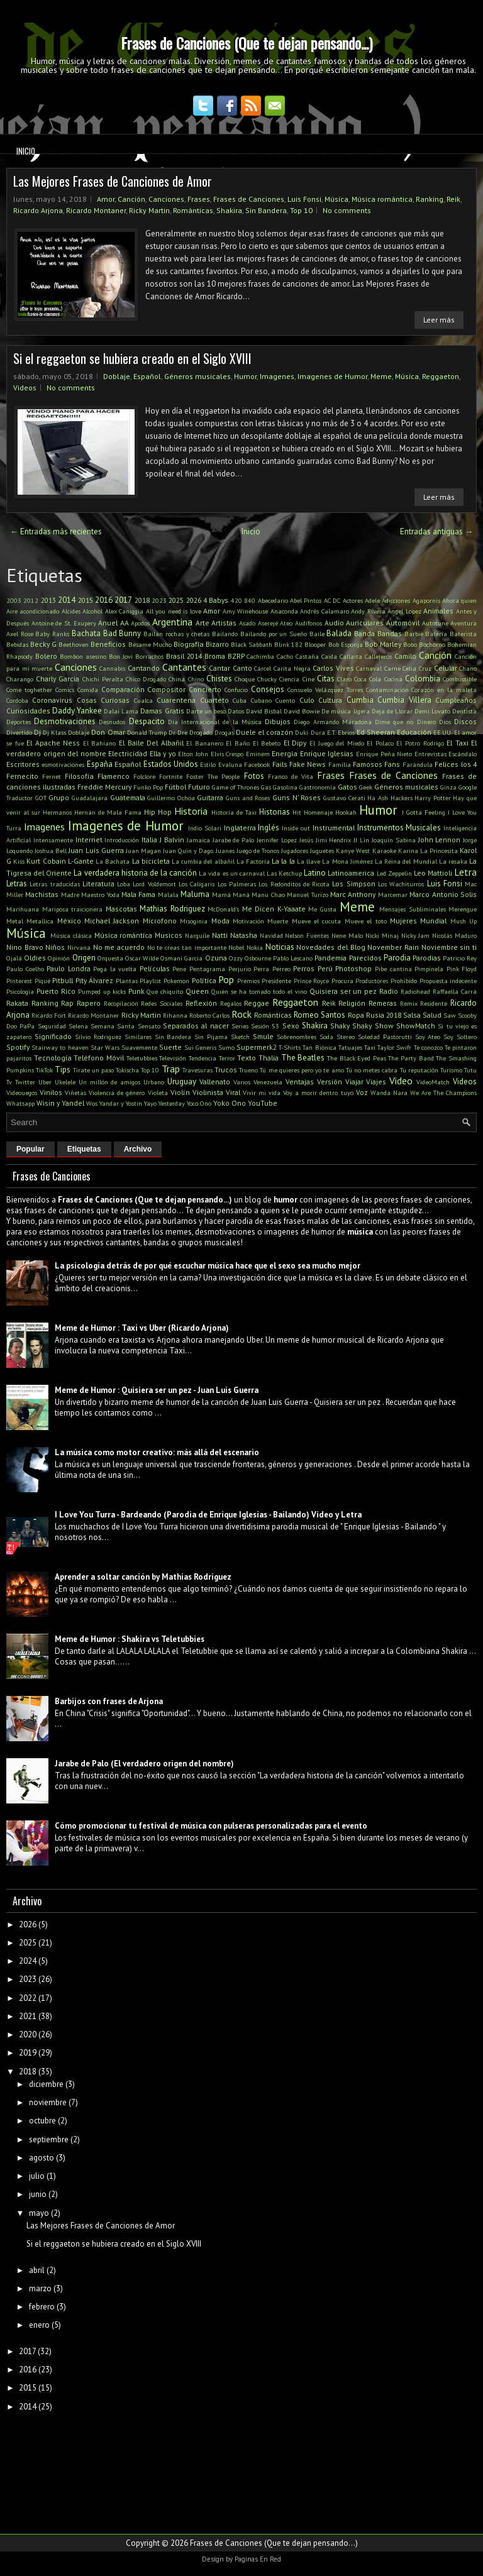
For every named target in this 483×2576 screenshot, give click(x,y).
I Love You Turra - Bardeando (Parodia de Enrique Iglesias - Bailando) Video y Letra (208, 1514)
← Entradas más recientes (56, 531)
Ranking (429, 199)
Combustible (460, 678)
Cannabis (112, 668)
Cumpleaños (456, 700)
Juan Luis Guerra (96, 850)
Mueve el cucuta (316, 920)
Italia (149, 839)
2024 (27, 1961)
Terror (227, 1058)
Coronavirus (52, 700)
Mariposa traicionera (72, 909)
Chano (468, 668)
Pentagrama (207, 968)
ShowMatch (415, 1025)
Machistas (41, 894)
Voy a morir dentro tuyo (318, 1092)
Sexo (290, 1025)
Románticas (193, 210)
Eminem (258, 753)
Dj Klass (54, 732)
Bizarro (217, 644)
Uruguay (181, 1081)
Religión (351, 1003)
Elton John (193, 753)
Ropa (356, 1015)
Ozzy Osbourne (250, 958)
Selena (78, 1025)
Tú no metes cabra (372, 1069)
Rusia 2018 (383, 1015)
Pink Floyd (462, 968)
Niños (55, 947)
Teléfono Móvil (99, 1057)
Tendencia (202, 1058)
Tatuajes (350, 1047)
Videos (24, 387)
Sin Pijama (211, 1036)
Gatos (347, 786)
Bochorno (432, 644)
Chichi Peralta (102, 678)
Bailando (225, 633)
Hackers (402, 797)
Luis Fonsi (304, 199)
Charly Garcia (57, 678)
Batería (436, 633)
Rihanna (175, 1015)
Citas (326, 678)
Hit (296, 812)
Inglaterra (240, 827)
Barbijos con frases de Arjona (109, 1701)
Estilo (208, 764)
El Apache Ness (53, 742)
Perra (261, 968)
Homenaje (318, 812)
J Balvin (172, 839)
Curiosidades (28, 710)
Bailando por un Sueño (273, 633)
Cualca (143, 700)
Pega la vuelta (114, 968)
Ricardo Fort (48, 1015)
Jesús (306, 839)
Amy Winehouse (245, 611)
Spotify (18, 1047)
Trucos (225, 1069)
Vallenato (214, 1081)
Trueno (248, 1069)
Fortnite (170, 776)
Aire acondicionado (32, 611)
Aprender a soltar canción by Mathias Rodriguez (143, 1576)
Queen (197, 991)
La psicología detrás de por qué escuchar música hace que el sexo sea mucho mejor (207, 1265)
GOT (41, 797)
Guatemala (127, 797)
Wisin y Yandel (60, 1103)
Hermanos (57, 812)
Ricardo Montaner (96, 210)
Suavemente (139, 1047)
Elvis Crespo (227, 753)
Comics (64, 689)
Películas (155, 968)
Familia (339, 764)
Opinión (59, 958)
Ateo (286, 623)
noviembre (48, 2102)
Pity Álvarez (94, 980)
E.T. (331, 732)
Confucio (236, 689)
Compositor (166, 689)
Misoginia (194, 920)
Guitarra (210, 797)
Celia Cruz (416, 668)
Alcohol (92, 611)
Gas (266, 787)
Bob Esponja (345, 644)
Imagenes (277, 376)
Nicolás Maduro (454, 935)
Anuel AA (113, 622)
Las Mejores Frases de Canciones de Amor (112, 181)
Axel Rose (19, 633)
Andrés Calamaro (324, 611)
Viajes (376, 1081)
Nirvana (79, 947)
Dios (445, 721)
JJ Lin (361, 839)
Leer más (439, 319)
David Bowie (301, 711)
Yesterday (171, 1103)
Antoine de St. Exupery (63, 623)
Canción (131, 199)
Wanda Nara (389, 1092)
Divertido (19, 732)
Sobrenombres (296, 1036)
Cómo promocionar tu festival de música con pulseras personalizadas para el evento (211, 1825)
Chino (196, 678)
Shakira (229, 210)
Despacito (147, 721)
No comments (347, 210)
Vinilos (51, 1092)
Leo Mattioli (433, 873)
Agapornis (426, 600)
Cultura (330, 700)
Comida (87, 689)
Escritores (23, 764)
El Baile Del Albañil (151, 742)
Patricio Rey (460, 958)
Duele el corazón (264, 732)
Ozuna (216, 957)
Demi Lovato (432, 711)
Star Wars (105, 1047)
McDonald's (223, 909)
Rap (67, 1003)
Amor (105, 199)
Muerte (277, 920)
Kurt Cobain (45, 861)
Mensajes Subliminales (412, 909)
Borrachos (149, 656)
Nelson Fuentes (307, 935)
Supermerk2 (256, 1047)
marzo (40, 2288)
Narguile (197, 935)
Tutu (470, 1069)
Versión (329, 1081)
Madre (70, 894)
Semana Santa (113, 1025)
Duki (301, 732)
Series (239, 1025)
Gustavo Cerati (344, 797)
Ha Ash (377, 797)
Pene (179, 968)
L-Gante (81, 861)
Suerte (170, 1047)
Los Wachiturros (401, 883)
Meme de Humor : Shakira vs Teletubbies (129, 1639)
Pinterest (19, 980)
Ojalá (14, 958)
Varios (241, 1081)
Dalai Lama (121, 711)
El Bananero (204, 743)
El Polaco (380, 743)
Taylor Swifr (394, 1047)
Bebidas (17, 644)
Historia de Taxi (234, 812)
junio (38, 2194)
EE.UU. (442, 732)
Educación (414, 732)
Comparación (123, 689)
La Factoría (253, 861)
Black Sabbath (251, 644)
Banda (364, 633)
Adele (372, 600)
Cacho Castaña (298, 656)
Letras (16, 883)
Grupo (58, 797)
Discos (465, 721)
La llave (308, 861)
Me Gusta (322, 909)
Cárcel (262, 668)
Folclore (144, 776)
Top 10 (301, 210)
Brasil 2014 (184, 656)
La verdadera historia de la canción (135, 872)
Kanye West (353, 850)
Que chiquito (165, 991)
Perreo (281, 968)
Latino (315, 872)
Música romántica (382, 199)
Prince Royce (312, 980)
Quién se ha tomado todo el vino (259, 991)
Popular (30, 1149)
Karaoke (384, 850)
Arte (202, 622)
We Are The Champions (443, 1092)
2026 (193, 600)
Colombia (422, 678)
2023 (159, 600)
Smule (263, 1036)
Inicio (25, 151)
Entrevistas (430, 753)
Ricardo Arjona (38, 210)
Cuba (240, 700)
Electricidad (127, 753)
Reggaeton (440, 376)
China (177, 678)
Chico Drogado (146, 678)
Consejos (267, 689)
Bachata (86, 633)
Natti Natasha (234, 935)
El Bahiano (99, 743)
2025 (176, 600)
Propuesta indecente (448, 980)
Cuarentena (176, 700)
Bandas (389, 633)
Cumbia (360, 700)
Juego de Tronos (257, 850)
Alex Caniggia (124, 611)
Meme (381, 376)
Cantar (219, 668)
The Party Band (410, 1058)
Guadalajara (90, 797)
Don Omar (108, 732)
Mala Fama (138, 894)
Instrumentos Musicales (399, 827)
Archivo (138, 1149)
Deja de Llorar (392, 711)
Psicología (20, 991)
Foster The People (213, 776)
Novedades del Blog (330, 947)
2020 (27, 2034)
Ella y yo (163, 753)
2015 (85, 600)
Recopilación (121, 1003)
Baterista (463, 633)
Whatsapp (20, 1103)
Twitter (25, 1081)
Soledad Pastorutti (385, 1036)
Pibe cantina (393, 968)
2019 (27, 2052)
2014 (66, 600)
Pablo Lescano (293, 958)
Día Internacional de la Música (215, 721)
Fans (392, 764)
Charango (19, 678)
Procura (342, 980)
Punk (136, 991)
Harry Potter (432, 797)
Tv (9, 1081)
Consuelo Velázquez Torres (325, 689)
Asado (247, 623)
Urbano (153, 1081)
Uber (45, 1081)
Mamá (221, 894)
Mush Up (463, 920)
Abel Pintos (305, 600)
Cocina (393, 678)
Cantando (144, 668)
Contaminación (387, 689)
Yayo (150, 1103)
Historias (274, 811)
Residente (433, 1003)
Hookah (346, 812)
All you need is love (173, 611)
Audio (334, 622)
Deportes (18, 721)
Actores (353, 600)
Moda (220, 920)
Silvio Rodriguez (98, 1036)
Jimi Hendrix (334, 839)
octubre (42, 2120)
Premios (248, 980)
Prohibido (404, 980)
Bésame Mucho (150, 644)
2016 (104, 600)
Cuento (285, 700)
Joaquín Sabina (394, 839)
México (69, 920)
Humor (245, 376)
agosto (41, 2157)
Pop (226, 979)
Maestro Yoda (100, 894)
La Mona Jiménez (347, 861)
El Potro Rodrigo (419, 743)
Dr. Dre (178, 732)
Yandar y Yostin (120, 1103)
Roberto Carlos (209, 1015)
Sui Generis (200, 1047)
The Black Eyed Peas (356, 1058)
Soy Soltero (460, 1036)
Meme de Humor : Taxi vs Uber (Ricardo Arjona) (142, 1328)
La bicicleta (151, 861)
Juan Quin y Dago (188, 850)
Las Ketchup (284, 873)
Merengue (462, 909)
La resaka (453, 861)
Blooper (315, 644)
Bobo (410, 644)
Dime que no (394, 721)
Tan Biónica (319, 1047)
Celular (445, 668)
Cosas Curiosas (103, 700)
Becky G (43, 644)
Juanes (225, 850)
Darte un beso (206, 711)
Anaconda (284, 611)
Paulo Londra (69, 968)
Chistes (219, 678)
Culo (306, 700)
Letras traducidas (54, 883)
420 (236, 600)
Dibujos (278, 721)
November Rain (393, 947)
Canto (242, 668)
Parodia (397, 957)
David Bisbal (264, 711)
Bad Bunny (122, 633)
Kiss (19, 861)
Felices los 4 (456, 764)
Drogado (201, 732)
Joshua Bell (51, 850)
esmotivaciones (63, 764)
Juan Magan (143, 850)
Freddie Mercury (104, 786)
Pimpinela (428, 968)
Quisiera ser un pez (343, 991)
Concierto (205, 689)
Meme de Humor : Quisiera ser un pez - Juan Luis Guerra (156, 1390)
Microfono (160, 920)
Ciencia (289, 678)
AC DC (332, 600)
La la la (283, 861)
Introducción (121, 839)
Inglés (268, 827)
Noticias (279, 947)
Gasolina (285, 787)
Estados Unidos (170, 764)
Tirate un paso (93, 1069)
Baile (317, 633)
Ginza (448, 787)
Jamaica (198, 839)
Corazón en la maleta (444, 689)
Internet (89, 839)
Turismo (451, 1069)
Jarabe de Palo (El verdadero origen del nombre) (144, 1763)
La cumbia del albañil (203, 861)
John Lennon (439, 839)
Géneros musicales (197, 376)
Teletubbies (141, 1058)
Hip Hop (158, 812)
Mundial (433, 920)
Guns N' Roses (296, 797)
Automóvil (402, 622)
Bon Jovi (121, 656)
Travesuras (197, 1069)
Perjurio (239, 968)
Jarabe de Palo (234, 839)
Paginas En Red (258, 2559)
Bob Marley (383, 644)
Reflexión (201, 1003)
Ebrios (346, 732)
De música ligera (345, 711)
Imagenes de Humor (332, 376)
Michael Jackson (111, 920)
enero (39, 2325)
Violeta (158, 1092)
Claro (344, 678)
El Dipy (295, 742)
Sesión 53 (265, 1025)
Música (336, 199)
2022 (27, 1998)
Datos (236, 711)
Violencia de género (117, 1092)
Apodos (140, 623)
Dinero (426, 721)
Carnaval (369, 668)
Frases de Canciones (248, 199)
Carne (392, 668)
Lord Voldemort (154, 883)
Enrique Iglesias (327, 753)
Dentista (464, 711)
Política (204, 980)
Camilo (405, 656)
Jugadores (294, 850)
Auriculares (365, 622)
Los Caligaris (196, 883)
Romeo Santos (319, 1015)
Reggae (256, 1003)
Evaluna (230, 764)
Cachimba (260, 656)
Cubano (261, 700)
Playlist (150, 980)
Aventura (463, 623)
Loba (123, 883)
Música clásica (71, 935)
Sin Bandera (266, 210)
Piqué (42, 980)
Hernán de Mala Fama (108, 812)
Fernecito (22, 776)
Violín (180, 1092)
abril (37, 2270)
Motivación (248, 920)
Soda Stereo (337, 1036)
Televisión (172, 1058)
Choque (245, 678)
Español (147, 376)
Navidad (271, 935)
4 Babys (215, 600)
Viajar (354, 1081)
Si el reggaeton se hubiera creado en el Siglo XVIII (132, 358)
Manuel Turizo (307, 894)
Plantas (127, 980)
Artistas (223, 622)
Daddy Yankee (77, 710)
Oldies (35, 957)
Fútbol (175, 786)
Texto (246, 1057)
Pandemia (330, 957)
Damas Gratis (162, 710)
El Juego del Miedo (336, 743)
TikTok (44, 1069)
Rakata (17, 1003)
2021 (27, 2016)
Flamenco (113, 776)
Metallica (39, 920)
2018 (142, 600)
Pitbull (62, 980)
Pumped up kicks (102, 991)
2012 (30, 600)
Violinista (207, 1092)
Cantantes (184, 667)
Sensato (149, 1025)
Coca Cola (367, 678)
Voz (362, 1092)
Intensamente (53, 839)
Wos (91, 1103)
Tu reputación (419, 1069)
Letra (465, 872)
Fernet (51, 776)
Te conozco (428, 1047)
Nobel (236, 947)
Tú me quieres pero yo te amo (301, 1069)
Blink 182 (288, 644)
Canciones (166, 199)
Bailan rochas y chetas (176, 633)
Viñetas (75, 1092)
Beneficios (108, 644)
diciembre (46, 2084)
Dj (37, 732)
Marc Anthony (352, 894)
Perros (303, 968)
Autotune (435, 623)
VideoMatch (433, 1081)
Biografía (189, 644)
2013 (48, 600)
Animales (438, 610)
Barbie (413, 633)
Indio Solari (204, 827)
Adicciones (396, 600)
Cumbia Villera (404, 700)
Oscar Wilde (141, 958)
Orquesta (110, 958)
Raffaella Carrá (455, 991)
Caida (329, 656)
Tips (62, 1069)
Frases (198, 199)
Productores (371, 980)
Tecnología (53, 1057)
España (100, 764)
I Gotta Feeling (423, 812)
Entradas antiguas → (436, 531)
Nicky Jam (415, 935)
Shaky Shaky (351, 1025)
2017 (123, 600)
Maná (241, 894)
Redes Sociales (161, 1003)
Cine (308, 678)
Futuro (199, 786)
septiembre (49, 2139)
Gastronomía (317, 787)
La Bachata (113, 861)
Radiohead (415, 991)
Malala (168, 894)
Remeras (383, 1003)
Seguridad (52, 1025)
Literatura (98, 883)
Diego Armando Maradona (332, 721)
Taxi (369, 1047)
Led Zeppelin (394, 873)
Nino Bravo (24, 947)
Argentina (172, 621)
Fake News (307, 764)
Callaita (351, 656)
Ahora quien (459, 600)
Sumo (226, 1047)
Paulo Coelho (25, 968)
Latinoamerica (351, 873)
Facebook (257, 764)
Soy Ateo (428, 1036)
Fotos (254, 776)
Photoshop (353, 968)
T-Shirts (290, 1047)
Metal (14, 920)
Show (384, 1025)
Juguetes (322, 850)
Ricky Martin (149, 210)
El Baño (238, 743)
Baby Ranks (52, 633)
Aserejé (268, 623)
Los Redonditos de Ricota (294, 883)
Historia (191, 811)
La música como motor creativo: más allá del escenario (157, 1452)
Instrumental (334, 827)
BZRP (236, 656)
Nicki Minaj (382, 935)
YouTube (262, 1103)
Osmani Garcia (181, 958)
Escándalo (462, 753)
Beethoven (73, 644)
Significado (53, 1036)
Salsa (412, 1015)
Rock (241, 1014)
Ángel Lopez (404, 611)
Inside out (296, 827)
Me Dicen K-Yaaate (274, 908)
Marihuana (22, 909)
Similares (138, 1036)
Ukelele (65, 1081)
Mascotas (121, 908)
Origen (84, 957)
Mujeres (403, 920)
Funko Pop (148, 787)
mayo (39, 2213)
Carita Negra (292, 668)
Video (401, 1080)
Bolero (46, 656)
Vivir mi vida (261, 1092)
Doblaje (116, 376)
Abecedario (273, 600)
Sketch (240, 1036)
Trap (171, 1068)
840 (249, 600)
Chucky (267, 678)
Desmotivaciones (65, 721)
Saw (449, 1015)
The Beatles (303, 1057)
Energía (284, 753)
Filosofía (79, 776)
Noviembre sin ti (449, 947)
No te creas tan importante (186, 947)
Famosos (367, 764)
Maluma (194, 894)
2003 (13, 600)
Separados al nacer (196, 1025)
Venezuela (267, 1081)
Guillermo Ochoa (171, 797)
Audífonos (308, 623)
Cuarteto (214, 700)
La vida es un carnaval (232, 873)
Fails (279, 764)
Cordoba (17, 700)
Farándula (417, 764)
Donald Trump (147, 732)
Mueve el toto (366, 920)
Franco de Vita (290, 776)
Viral (233, 1092)
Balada (339, 633)
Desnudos (112, 721)
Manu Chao (268, 894)
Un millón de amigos (110, 1081)
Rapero (89, 1003)
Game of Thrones (235, 787)
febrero (42, 2306)
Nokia (255, 947)
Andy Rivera (368, 611)
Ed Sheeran (376, 732)
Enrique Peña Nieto (384, 753)
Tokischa (127, 1069)
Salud (432, 1015)
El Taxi (458, 742)
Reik (453, 199)
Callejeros (378, 656)
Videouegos (21, 1092)
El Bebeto (267, 743)
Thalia (268, 1057)
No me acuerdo (119, 947)
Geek (365, 787)
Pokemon (176, 980)
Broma (214, 656)
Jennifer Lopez (277, 839)
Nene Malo (347, 935)
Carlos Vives (333, 668)
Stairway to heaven (59, 1047)
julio (37, 2176)
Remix (409, 1003)
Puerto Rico (55, 991)
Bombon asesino (83, 656)
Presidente (276, 980)
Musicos (168, 935)
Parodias (427, 957)
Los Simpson (353, 883)
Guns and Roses (248, 797)
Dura (318, 732)
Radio (388, 991)
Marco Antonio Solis (443, 894)
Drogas (224, 732)
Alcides (71, 611)
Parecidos (365, 957)
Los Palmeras (237, 883)
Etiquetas (84, 1149)
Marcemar (393, 894)
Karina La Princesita (428, 850)
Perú (325, 968)
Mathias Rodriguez (172, 908)
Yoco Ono (199, 1103)
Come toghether (29, 689)
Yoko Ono (229, 1103)
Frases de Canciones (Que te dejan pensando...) (246, 42)
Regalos (231, 1003)
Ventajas (300, 1081)
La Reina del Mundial (406, 861)
